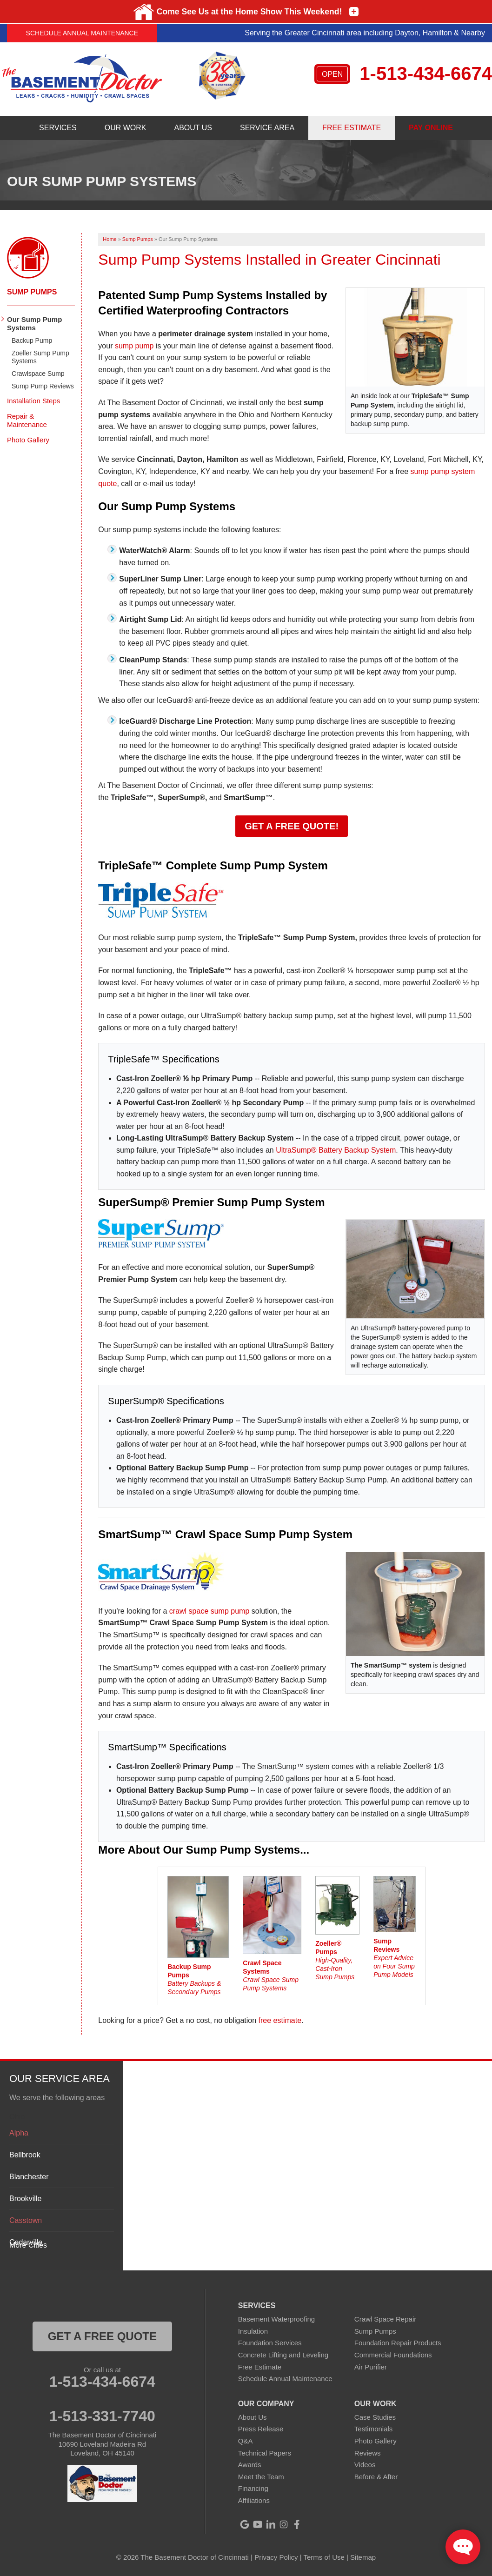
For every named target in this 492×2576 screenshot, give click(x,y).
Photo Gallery (28, 440)
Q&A (245, 2441)
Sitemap (363, 2557)
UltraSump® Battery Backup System (336, 1150)
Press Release (261, 2429)
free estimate (280, 2020)
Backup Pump (32, 340)
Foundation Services (270, 2343)
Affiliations (254, 2500)
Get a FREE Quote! (292, 826)
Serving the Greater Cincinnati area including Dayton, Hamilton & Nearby (365, 33)
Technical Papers (264, 2453)
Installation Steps (33, 401)
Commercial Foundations (393, 2355)
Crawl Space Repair (385, 2319)
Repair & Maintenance (27, 420)
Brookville (25, 2198)
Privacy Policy (276, 2557)
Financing (253, 2488)
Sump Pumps (32, 292)
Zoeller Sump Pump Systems (40, 357)
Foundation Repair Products (397, 2343)
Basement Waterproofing (276, 2319)
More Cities (28, 2245)
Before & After (376, 2477)
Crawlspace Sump (38, 373)
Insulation (253, 2331)
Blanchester (29, 2177)
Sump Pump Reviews (43, 386)
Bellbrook (24, 2155)
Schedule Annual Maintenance (82, 33)
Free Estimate (259, 2367)
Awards (249, 2465)
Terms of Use (324, 2557)
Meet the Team (261, 2477)
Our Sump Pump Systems (34, 323)
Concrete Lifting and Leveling (283, 2355)
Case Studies (375, 2417)
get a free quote (102, 2336)
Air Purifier (370, 2367)
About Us (252, 2417)
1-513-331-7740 (102, 2416)
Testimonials (373, 2429)
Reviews (367, 2453)
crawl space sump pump (209, 1611)
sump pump (134, 346)
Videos (365, 2465)
